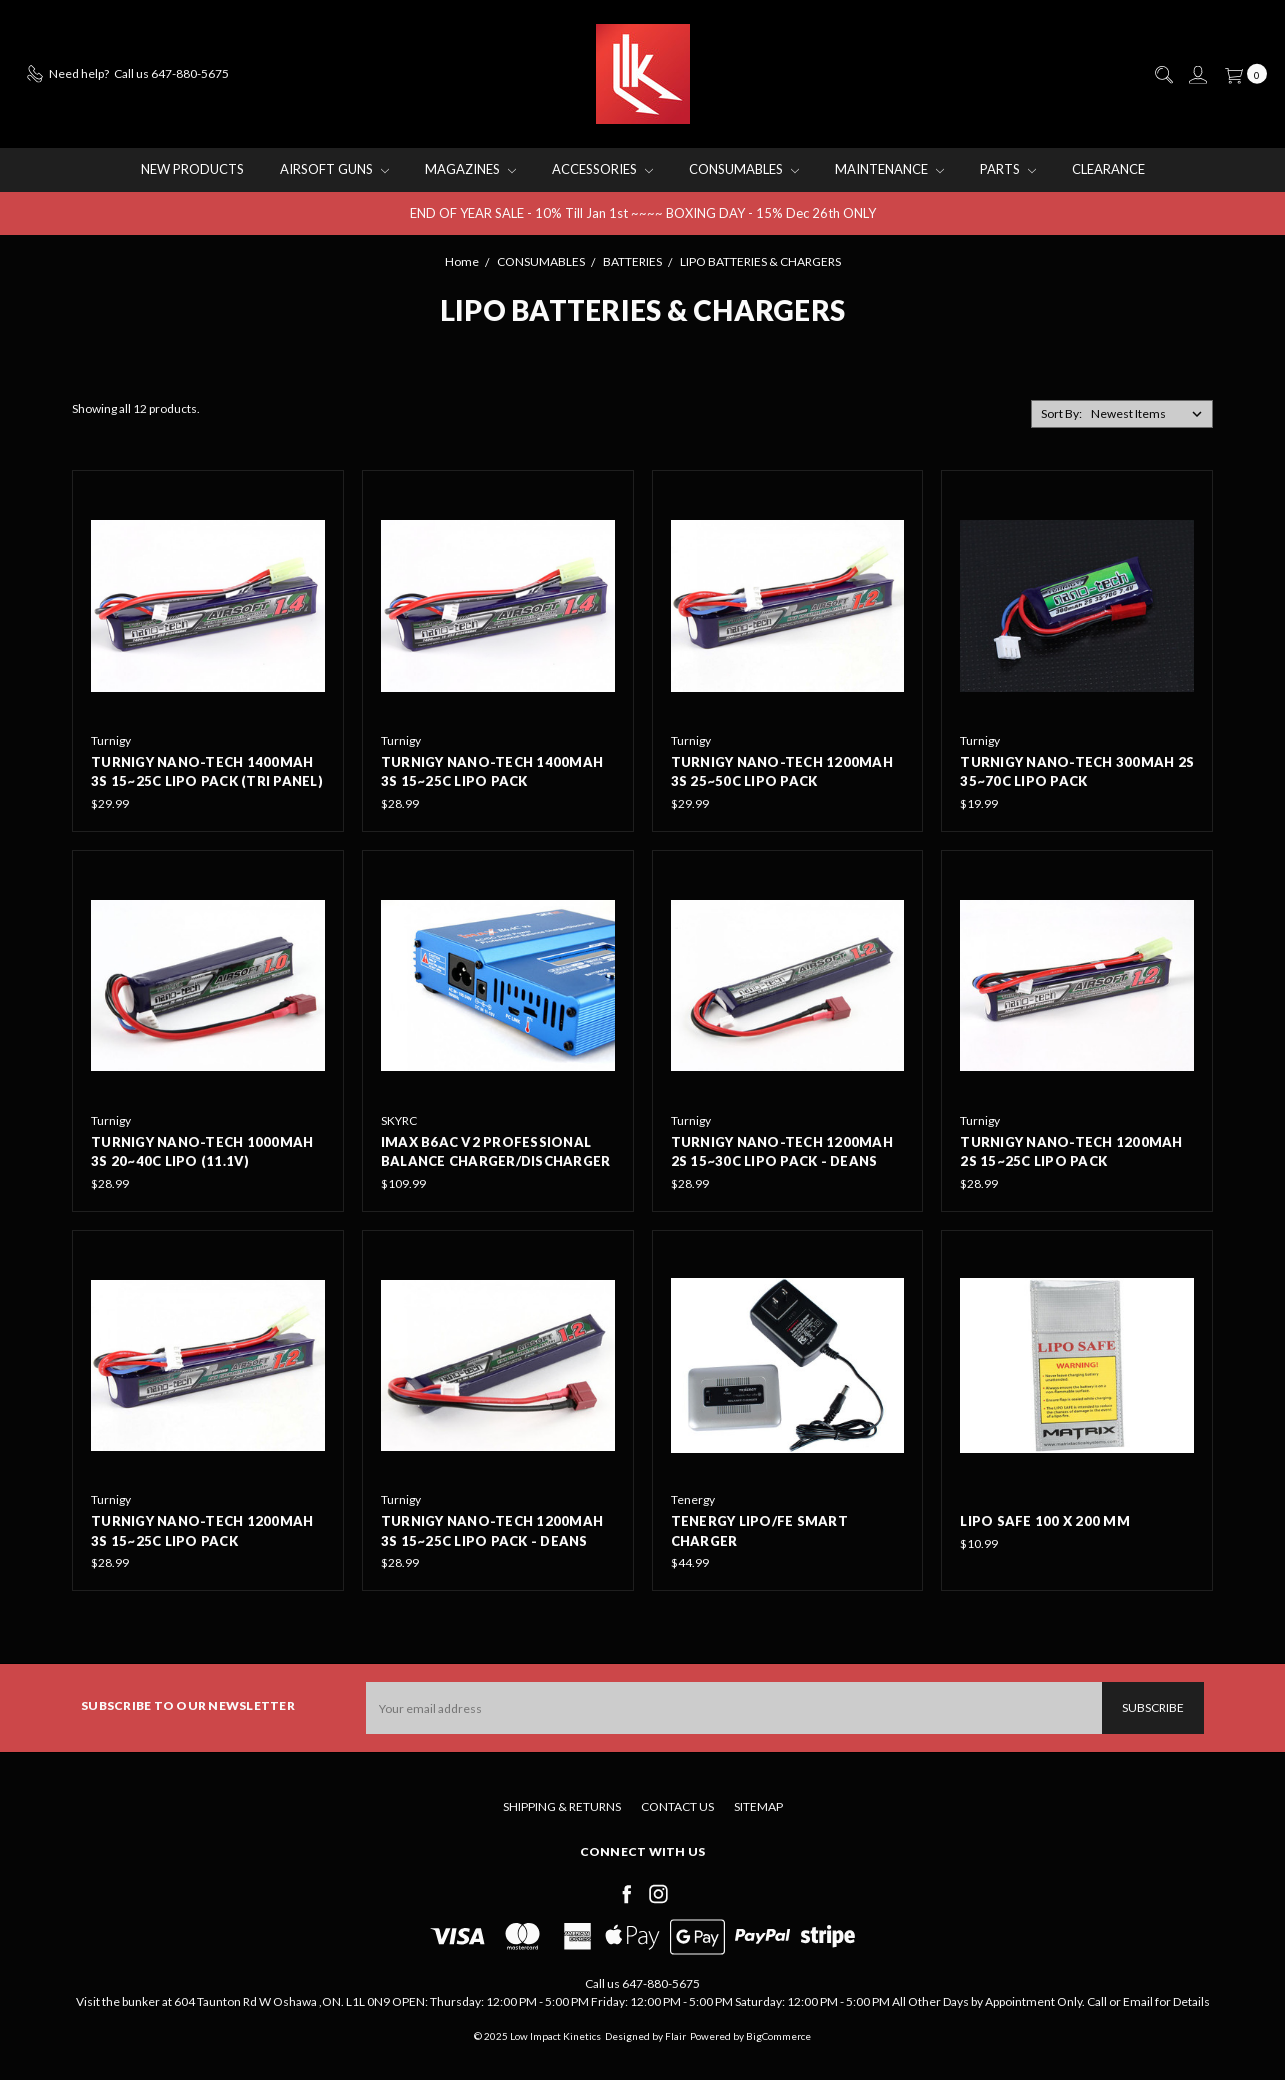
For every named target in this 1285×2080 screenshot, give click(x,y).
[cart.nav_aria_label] (1242, 74)
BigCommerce (778, 2036)
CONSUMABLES (744, 169)
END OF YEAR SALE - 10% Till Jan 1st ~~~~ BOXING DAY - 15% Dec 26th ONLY (643, 213)
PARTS (1008, 169)
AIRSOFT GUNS (334, 169)
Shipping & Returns (562, 1806)
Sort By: (1061, 413)
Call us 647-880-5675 (642, 1983)
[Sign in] (1197, 75)
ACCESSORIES (602, 169)
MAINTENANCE (889, 169)
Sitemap (758, 1806)
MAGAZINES (470, 169)
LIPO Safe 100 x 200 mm (1045, 1521)
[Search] (1163, 75)
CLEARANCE (1108, 169)
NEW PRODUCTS (192, 169)
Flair (675, 2036)
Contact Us (677, 1806)
